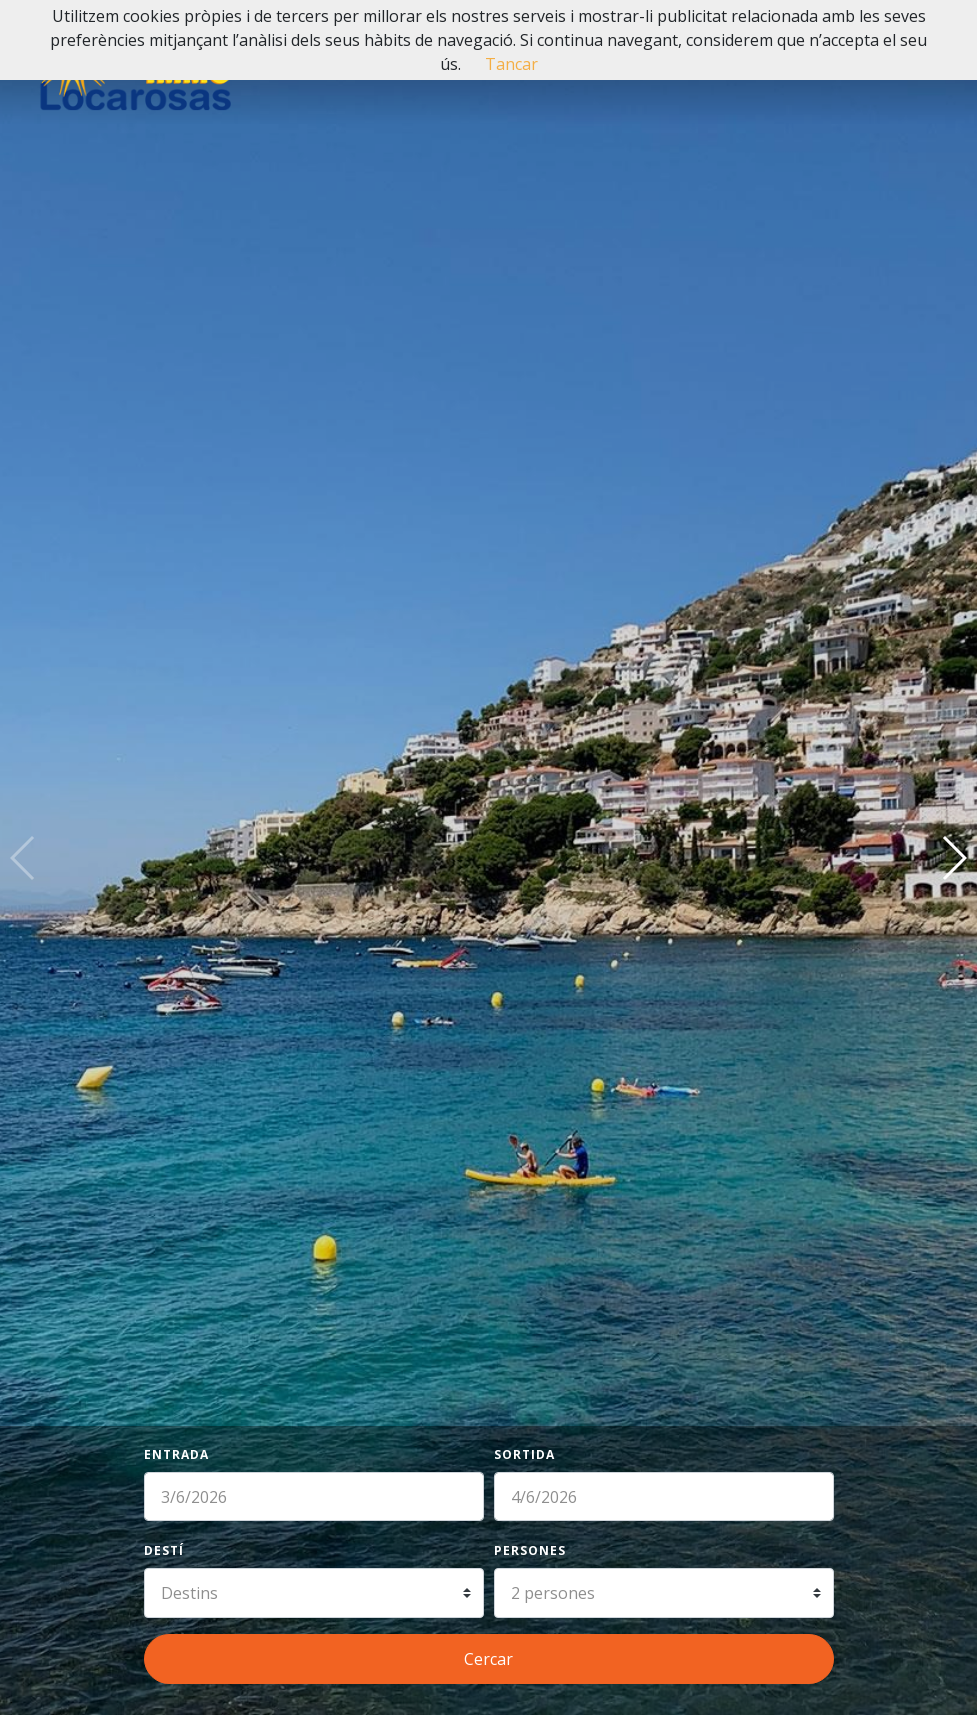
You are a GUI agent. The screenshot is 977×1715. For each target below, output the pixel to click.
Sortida (524, 1454)
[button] (953, 858)
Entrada (176, 1454)
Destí (164, 1550)
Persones (530, 1550)
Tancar (511, 64)
